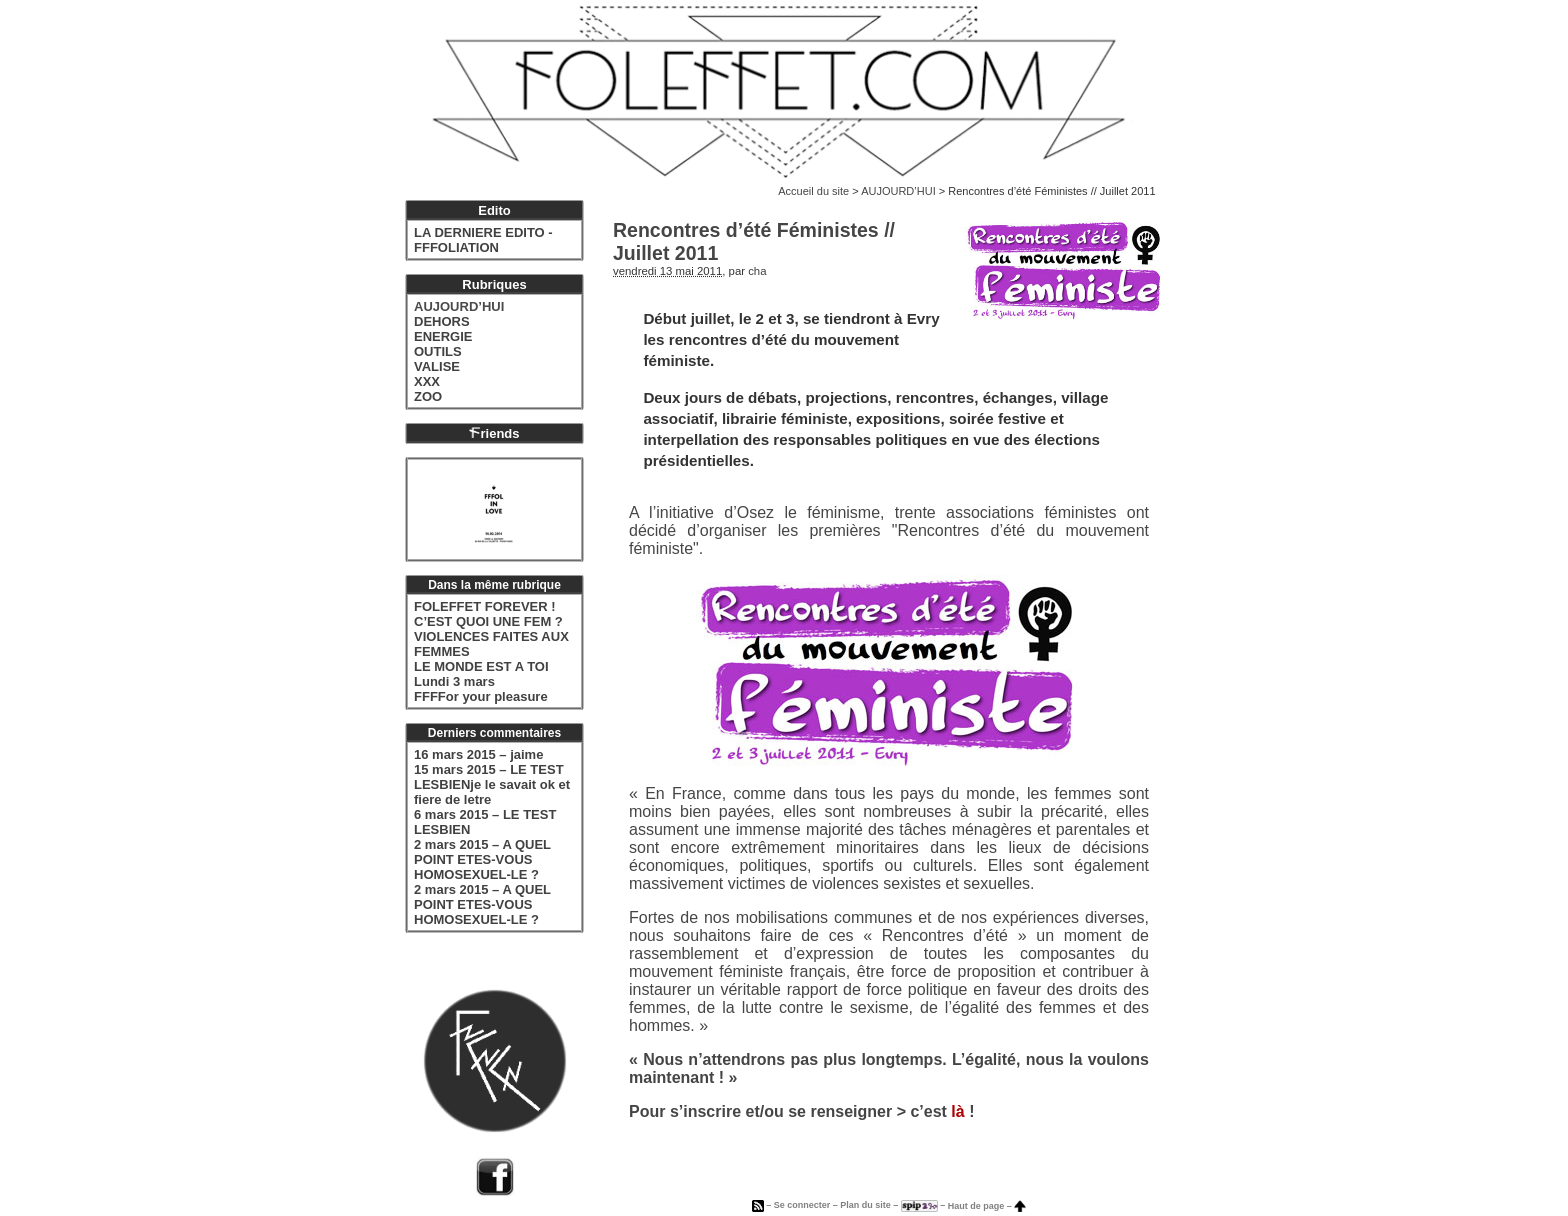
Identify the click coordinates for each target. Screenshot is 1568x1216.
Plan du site (865, 1206)
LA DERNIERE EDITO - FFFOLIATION (483, 240)
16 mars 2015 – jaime (478, 754)
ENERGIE (443, 336)
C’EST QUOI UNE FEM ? (488, 621)
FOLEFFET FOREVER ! (485, 606)
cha (757, 271)
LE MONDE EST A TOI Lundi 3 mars (481, 674)
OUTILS (438, 351)
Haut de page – (987, 1206)
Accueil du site (813, 191)
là (957, 1111)
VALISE (437, 366)
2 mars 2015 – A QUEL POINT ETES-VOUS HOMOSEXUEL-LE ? (482, 859)
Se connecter (802, 1206)
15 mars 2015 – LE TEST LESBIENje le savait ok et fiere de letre (492, 784)
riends (494, 433)
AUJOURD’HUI (898, 191)
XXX (427, 381)
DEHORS (442, 321)
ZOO (428, 396)
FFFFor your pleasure (481, 696)
